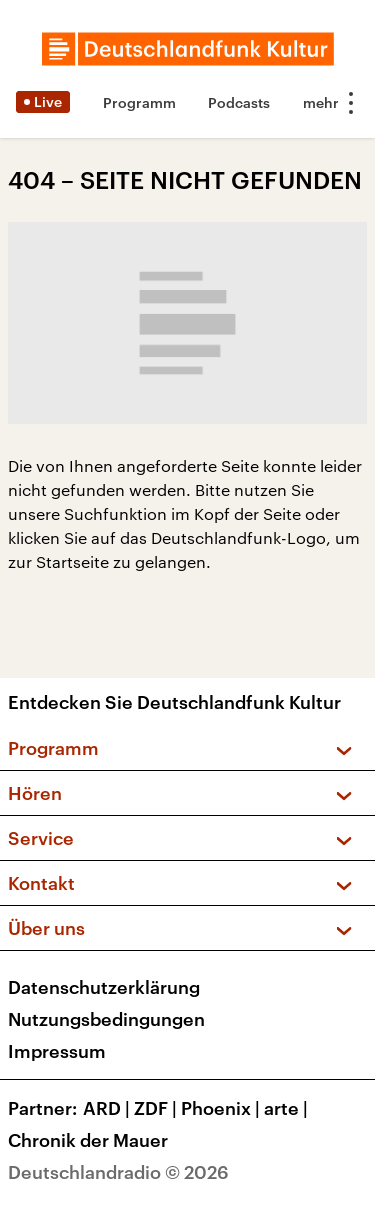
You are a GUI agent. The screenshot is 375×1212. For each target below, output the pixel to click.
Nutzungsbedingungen (106, 1019)
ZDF (157, 1108)
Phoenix (222, 1108)
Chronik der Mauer (88, 1140)
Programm (139, 102)
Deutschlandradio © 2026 (118, 1172)
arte (288, 1108)
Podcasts (239, 102)
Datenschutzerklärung (104, 987)
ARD (108, 1108)
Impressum (57, 1051)
